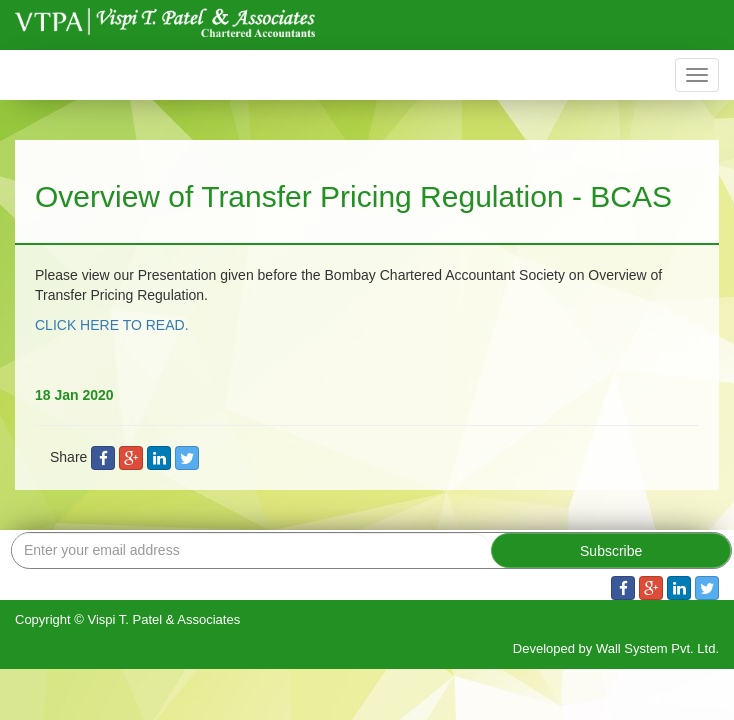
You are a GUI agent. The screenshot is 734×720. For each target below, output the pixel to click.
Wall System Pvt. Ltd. (657, 648)
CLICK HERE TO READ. (112, 325)
